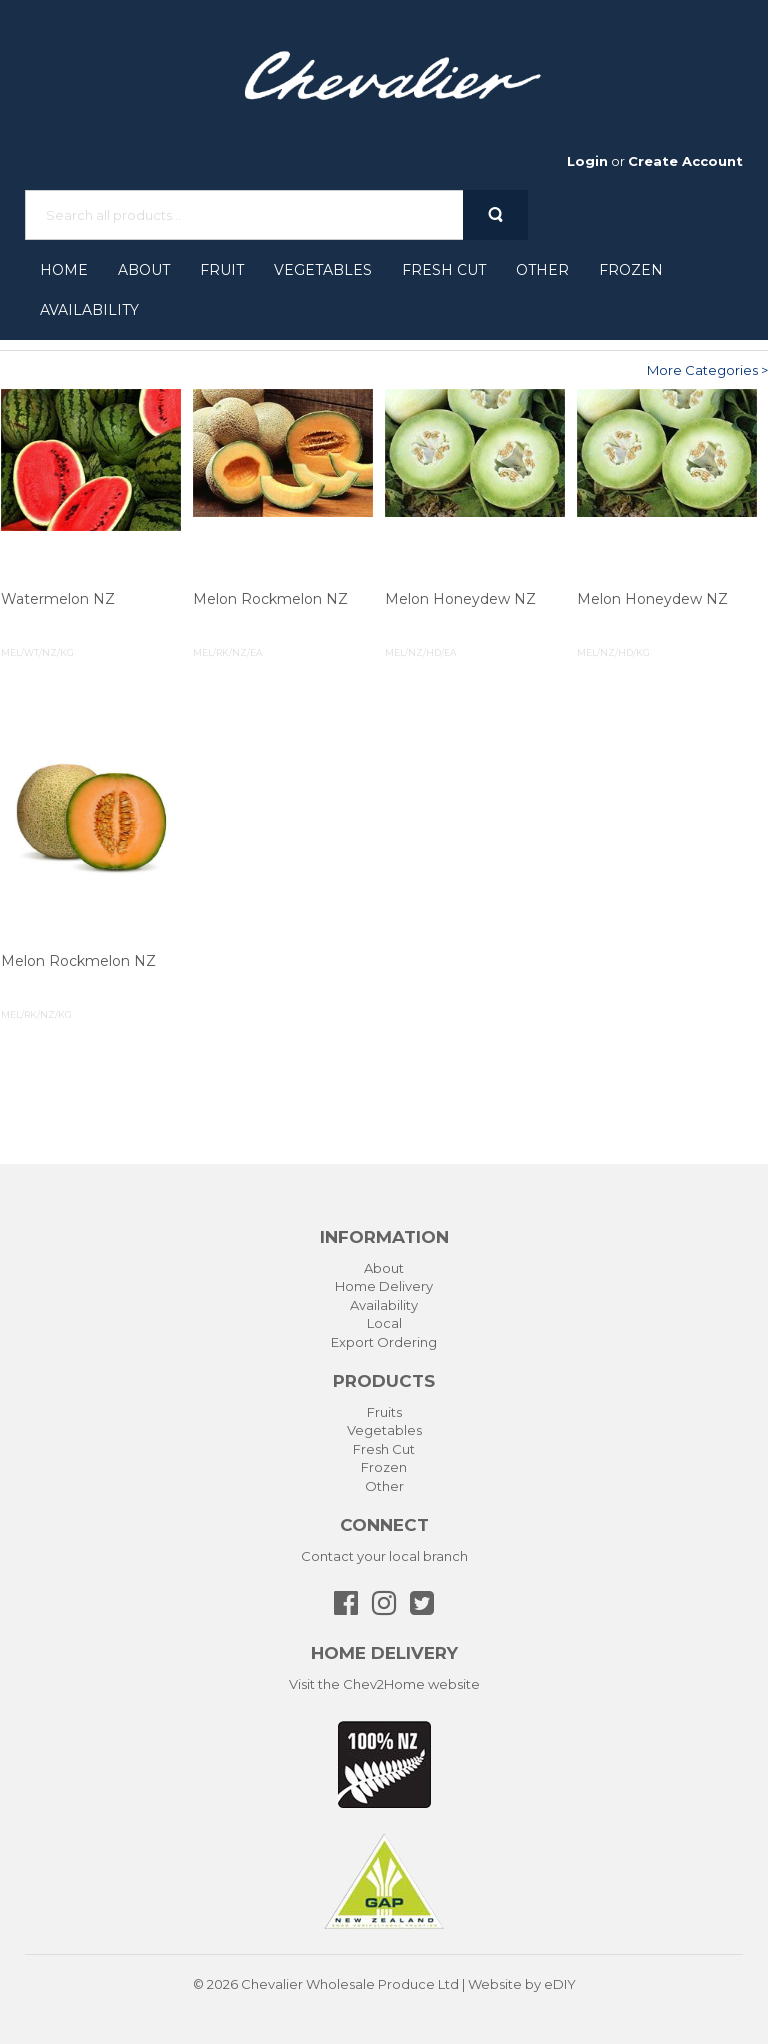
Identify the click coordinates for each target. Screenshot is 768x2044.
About (144, 270)
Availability (89, 310)
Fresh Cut (444, 270)
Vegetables (323, 270)
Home (64, 270)
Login (587, 161)
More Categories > (707, 370)
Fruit (222, 270)
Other (542, 270)
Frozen (631, 270)
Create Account (685, 161)
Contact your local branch (384, 1556)
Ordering (407, 1342)
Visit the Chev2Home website (384, 1684)
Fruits (384, 1412)
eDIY (560, 1984)
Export (352, 1342)
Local (384, 1323)
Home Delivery (384, 1286)
